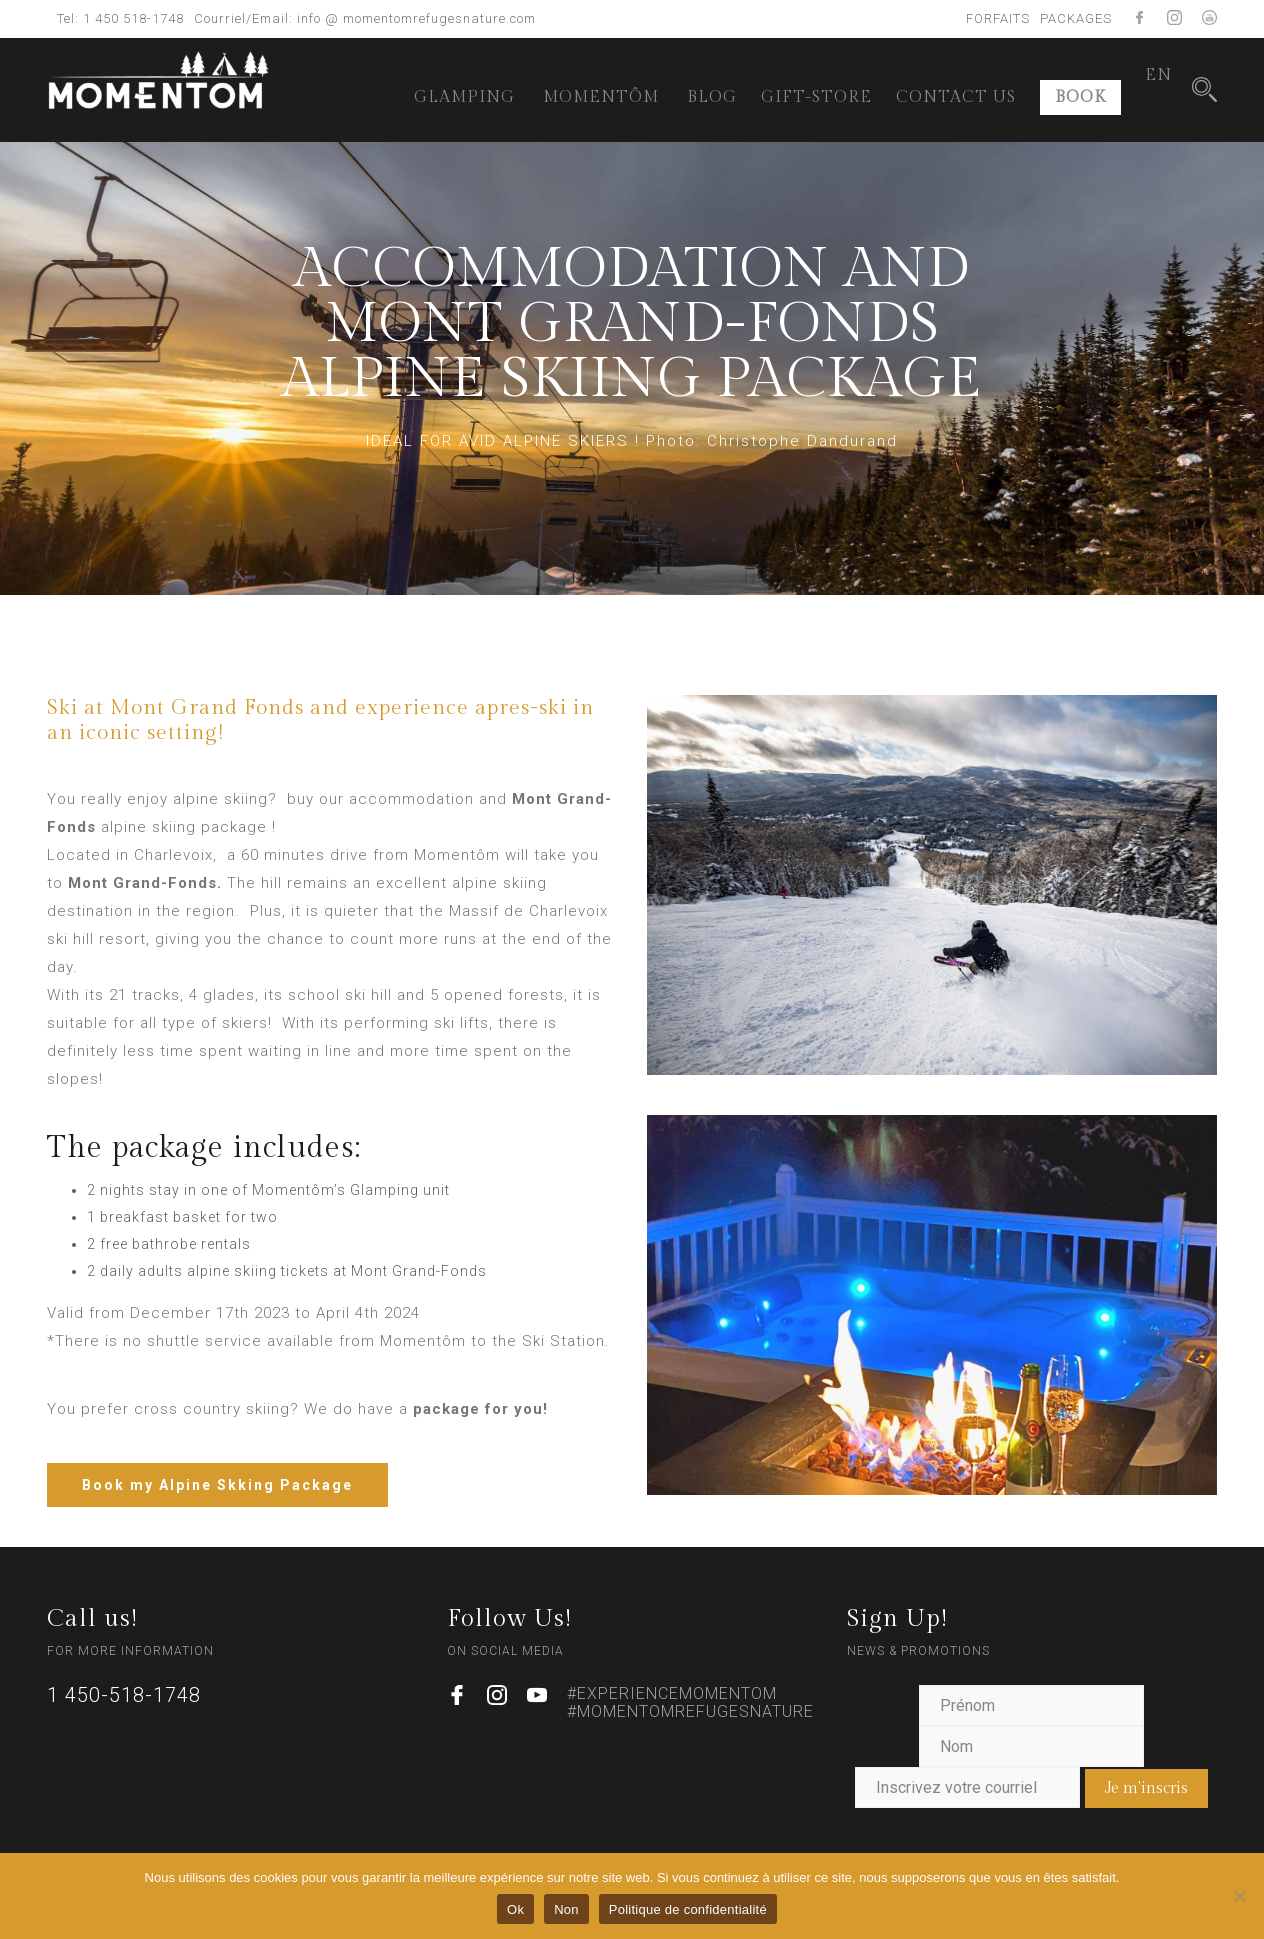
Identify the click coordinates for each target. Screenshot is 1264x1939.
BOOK (1080, 97)
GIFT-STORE (816, 97)
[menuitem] (1158, 76)
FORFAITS (998, 18)
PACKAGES (1076, 18)
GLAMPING (464, 97)
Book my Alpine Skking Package (217, 1485)
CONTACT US (956, 97)
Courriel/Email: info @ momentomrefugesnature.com (365, 18)
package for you (478, 1409)
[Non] (1239, 1896)
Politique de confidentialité (688, 1909)
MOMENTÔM (601, 97)
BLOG (712, 97)
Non (566, 1909)
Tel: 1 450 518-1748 (120, 18)
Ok (515, 1909)
